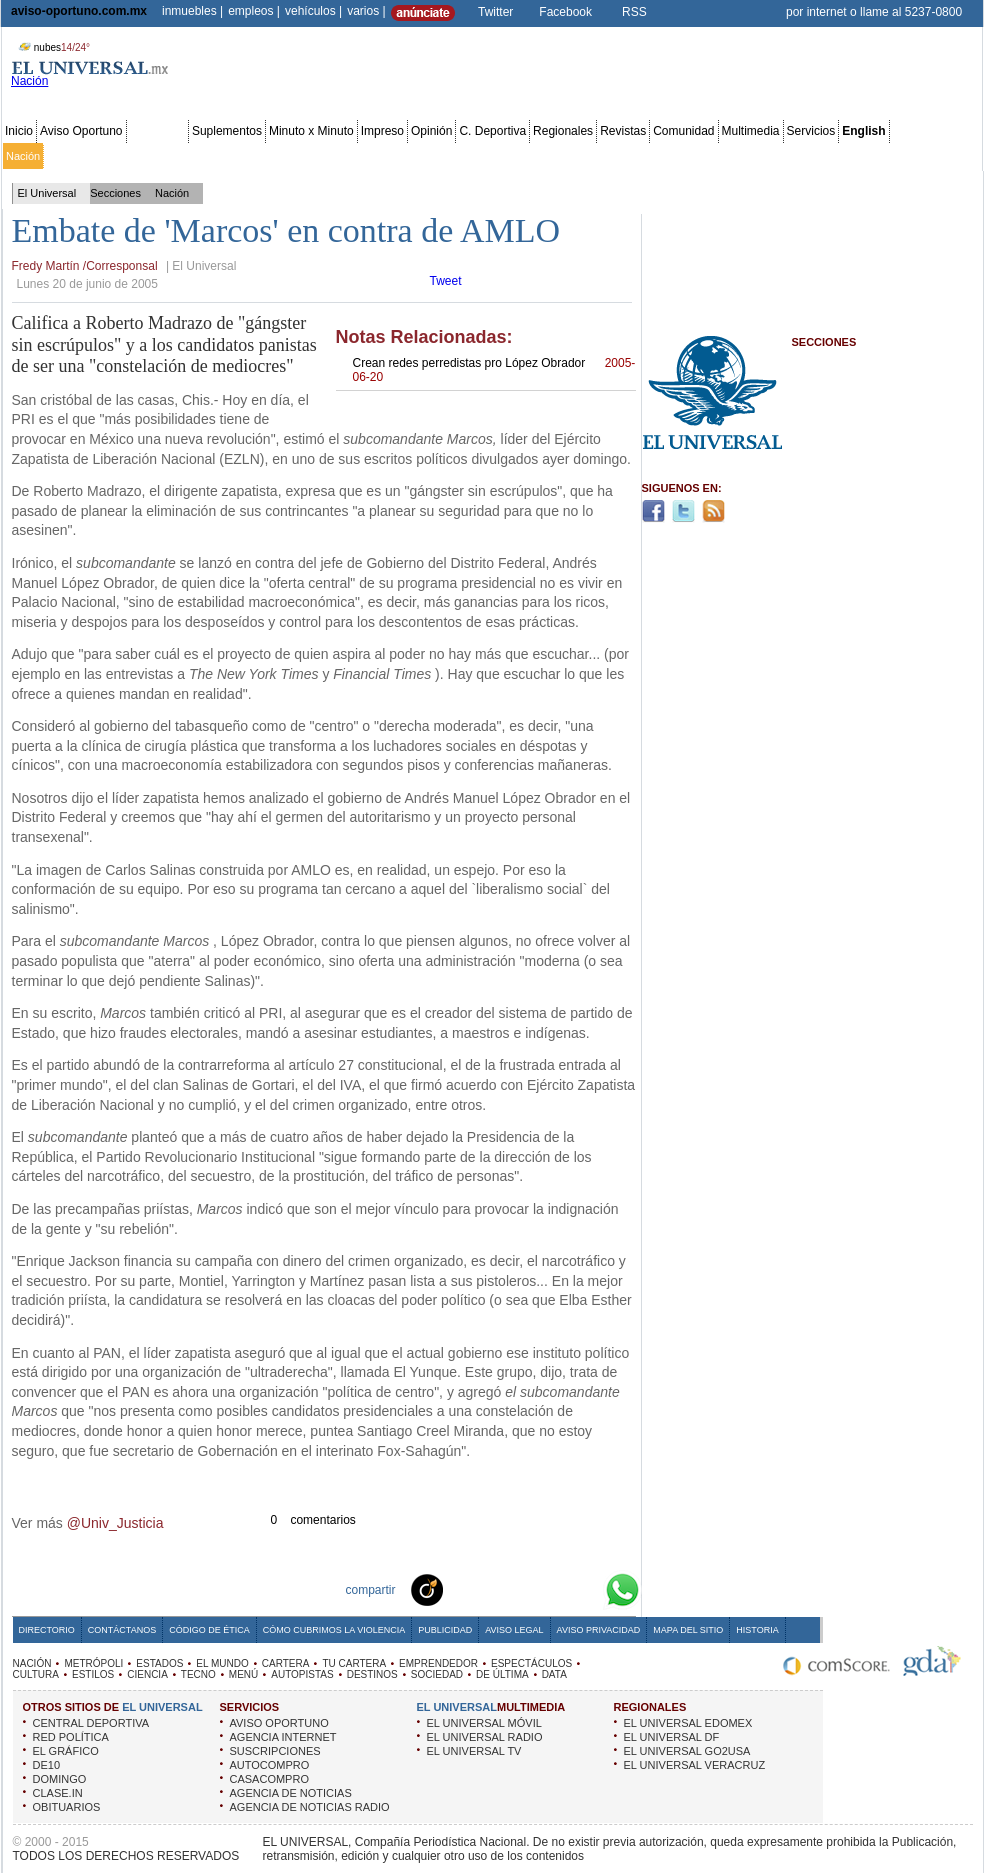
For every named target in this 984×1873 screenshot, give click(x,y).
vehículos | (313, 11)
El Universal (47, 193)
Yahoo (554, 1589)
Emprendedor (447, 156)
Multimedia (751, 131)
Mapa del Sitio (688, 1630)
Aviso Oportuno (81, 131)
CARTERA (286, 1663)
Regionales (563, 131)
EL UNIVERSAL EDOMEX (688, 1723)
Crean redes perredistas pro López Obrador (494, 370)
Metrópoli (69, 156)
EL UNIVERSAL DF (672, 1737)
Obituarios (841, 156)
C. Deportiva (492, 131)
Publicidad (898, 156)
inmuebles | (192, 11)
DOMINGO (60, 1779)
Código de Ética (209, 1630)
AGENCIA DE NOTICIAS (291, 1793)
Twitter (495, 12)
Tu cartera (382, 156)
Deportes (664, 156)
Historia (757, 1630)
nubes (52, 47)
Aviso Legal (514, 1630)
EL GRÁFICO (66, 1751)
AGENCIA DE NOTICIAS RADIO (310, 1807)
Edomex (120, 156)
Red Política (176, 156)
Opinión (431, 131)
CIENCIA (147, 1674)
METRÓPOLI (93, 1663)
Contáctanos (122, 1630)
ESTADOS (159, 1663)
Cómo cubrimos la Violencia (334, 1630)
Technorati (458, 1589)
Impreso (382, 131)
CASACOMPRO (269, 1779)
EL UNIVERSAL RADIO (485, 1737)
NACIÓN (32, 1663)
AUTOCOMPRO (270, 1765)
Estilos (618, 156)
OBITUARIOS (67, 1807)
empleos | (254, 11)
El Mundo (283, 156)
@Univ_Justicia (115, 1523)
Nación (23, 156)
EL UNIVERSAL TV (474, 1751)
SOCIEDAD (437, 1674)
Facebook (565, 12)
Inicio (19, 131)
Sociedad (786, 156)
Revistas (623, 131)
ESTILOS (93, 1674)
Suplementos (227, 131)
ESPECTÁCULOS (531, 1663)
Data (942, 156)
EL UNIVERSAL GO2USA (687, 1751)
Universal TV (724, 156)
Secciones (157, 131)
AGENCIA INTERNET (283, 1737)
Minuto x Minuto (311, 131)
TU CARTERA (354, 1663)
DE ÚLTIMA (502, 1674)
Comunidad (683, 131)
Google (586, 1589)
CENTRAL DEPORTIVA (91, 1723)
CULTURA (36, 1674)
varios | (366, 11)
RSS (634, 12)
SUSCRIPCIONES (275, 1751)
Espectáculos (519, 156)
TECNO (198, 1674)
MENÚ (243, 1674)
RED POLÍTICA (71, 1737)
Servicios (811, 131)
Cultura (577, 156)
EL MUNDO (222, 1663)
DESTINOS (372, 1674)
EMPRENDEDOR (438, 1663)
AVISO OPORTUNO (279, 1723)
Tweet (446, 281)
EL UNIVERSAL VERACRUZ (695, 1765)
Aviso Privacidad (599, 1630)
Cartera (331, 156)
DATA (554, 1674)
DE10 (47, 1765)
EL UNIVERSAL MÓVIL (484, 1723)
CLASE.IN (58, 1793)
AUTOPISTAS (302, 1674)
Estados (233, 156)
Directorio (47, 1630)
